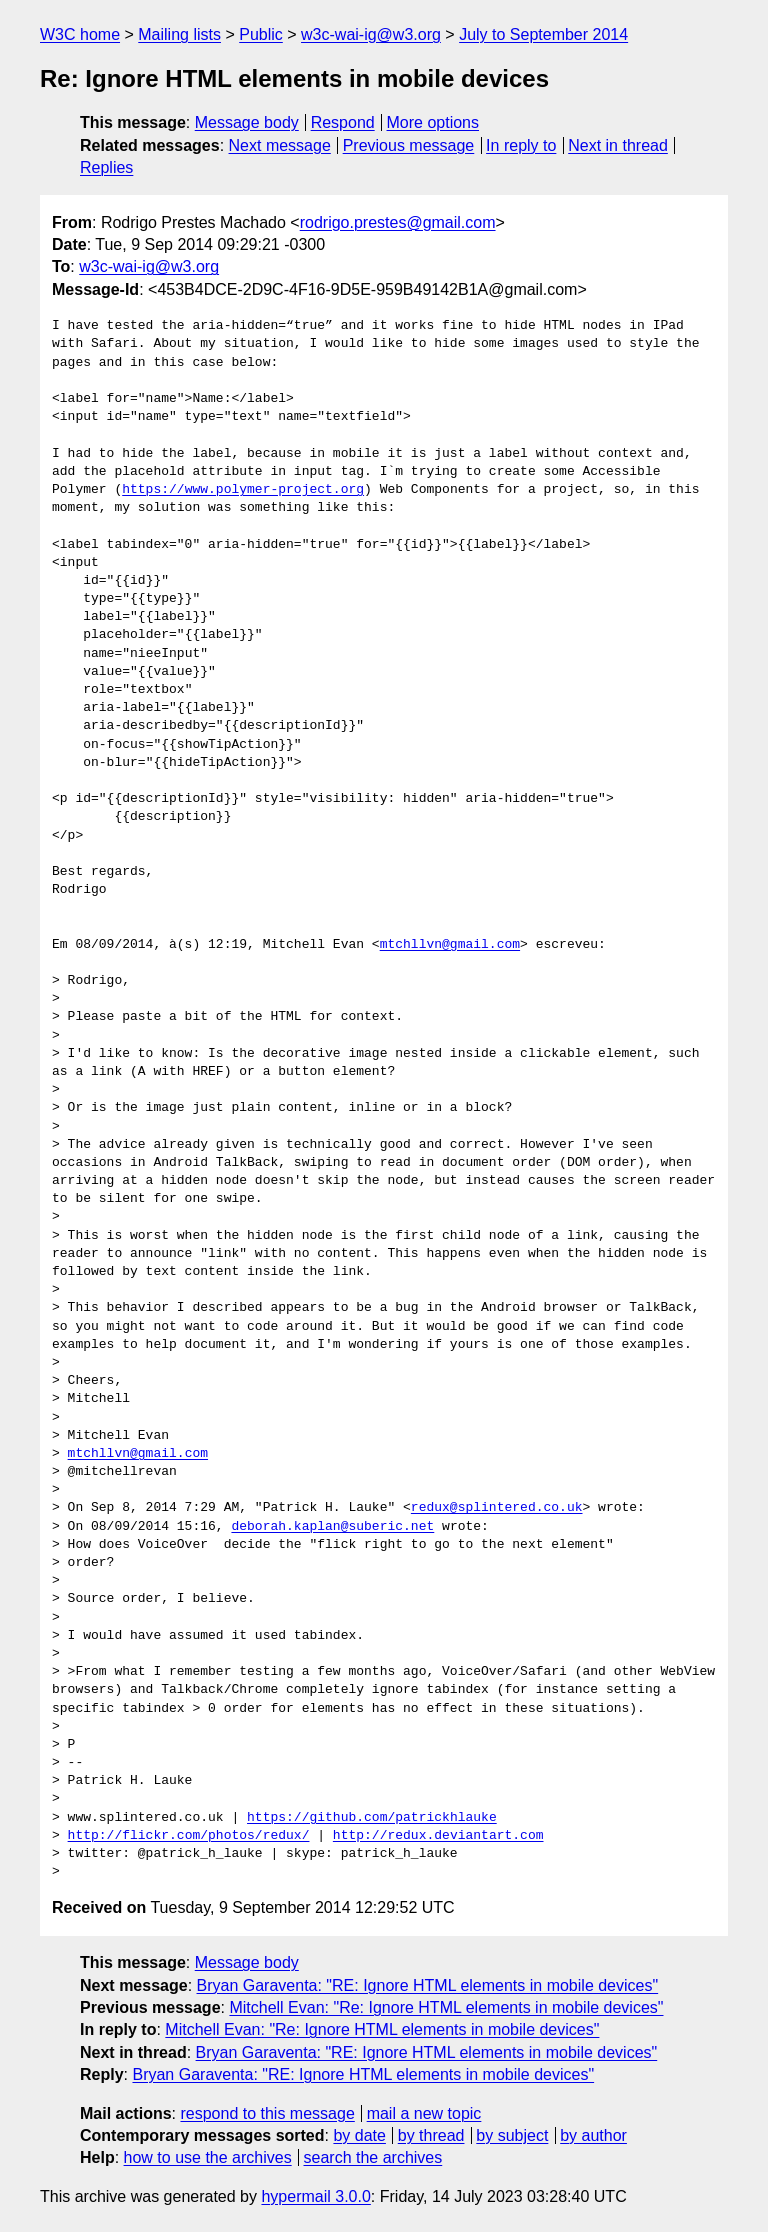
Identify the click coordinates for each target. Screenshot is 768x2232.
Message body (247, 122)
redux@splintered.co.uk (497, 1508)
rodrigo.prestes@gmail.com (398, 222)
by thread (431, 2135)
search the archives (373, 2157)
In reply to (521, 145)
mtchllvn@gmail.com (450, 945)
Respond (343, 122)
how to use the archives (208, 2157)
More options (433, 122)
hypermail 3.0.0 (315, 2196)
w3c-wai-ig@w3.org (371, 34)
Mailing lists (179, 34)
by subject (512, 2135)
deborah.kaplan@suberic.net (332, 1527)
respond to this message (267, 2113)
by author (593, 2135)
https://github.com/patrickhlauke (372, 1818)
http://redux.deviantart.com (438, 1836)
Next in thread (618, 145)
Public (261, 34)
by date (359, 2135)
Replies (106, 167)
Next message (280, 145)
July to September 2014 (543, 34)
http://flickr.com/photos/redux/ (189, 1836)
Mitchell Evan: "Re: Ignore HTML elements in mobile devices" (446, 2007)
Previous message (409, 145)
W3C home (80, 34)
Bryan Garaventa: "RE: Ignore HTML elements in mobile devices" (428, 1985)
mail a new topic (424, 2113)
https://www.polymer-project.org (243, 490)
